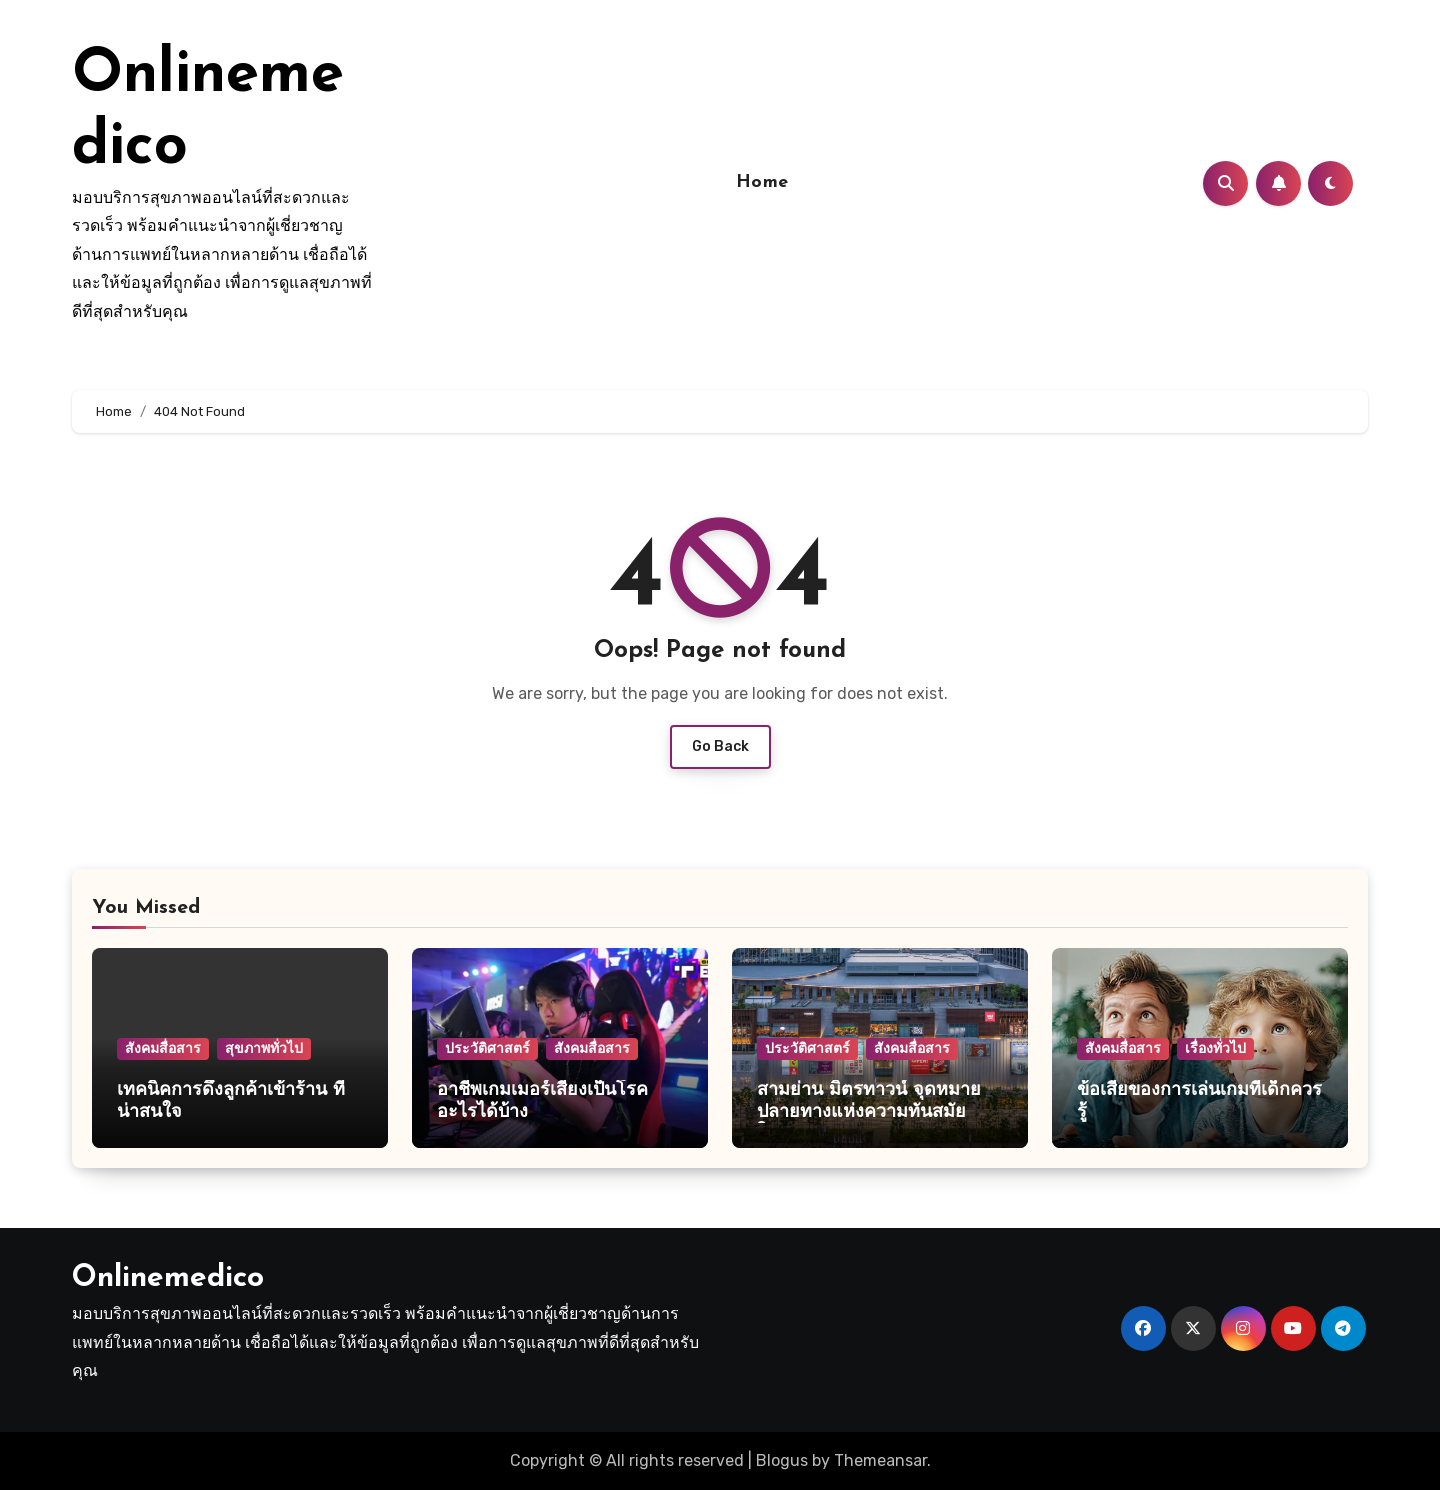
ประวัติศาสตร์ (487, 1048)
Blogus (782, 1460)
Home (762, 182)
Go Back (720, 746)
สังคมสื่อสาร (163, 1048)
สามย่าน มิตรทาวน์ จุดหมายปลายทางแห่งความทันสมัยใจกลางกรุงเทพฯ (869, 1112)
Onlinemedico (168, 1278)
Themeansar (880, 1460)
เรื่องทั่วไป (1215, 1048)
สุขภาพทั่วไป (264, 1048)
